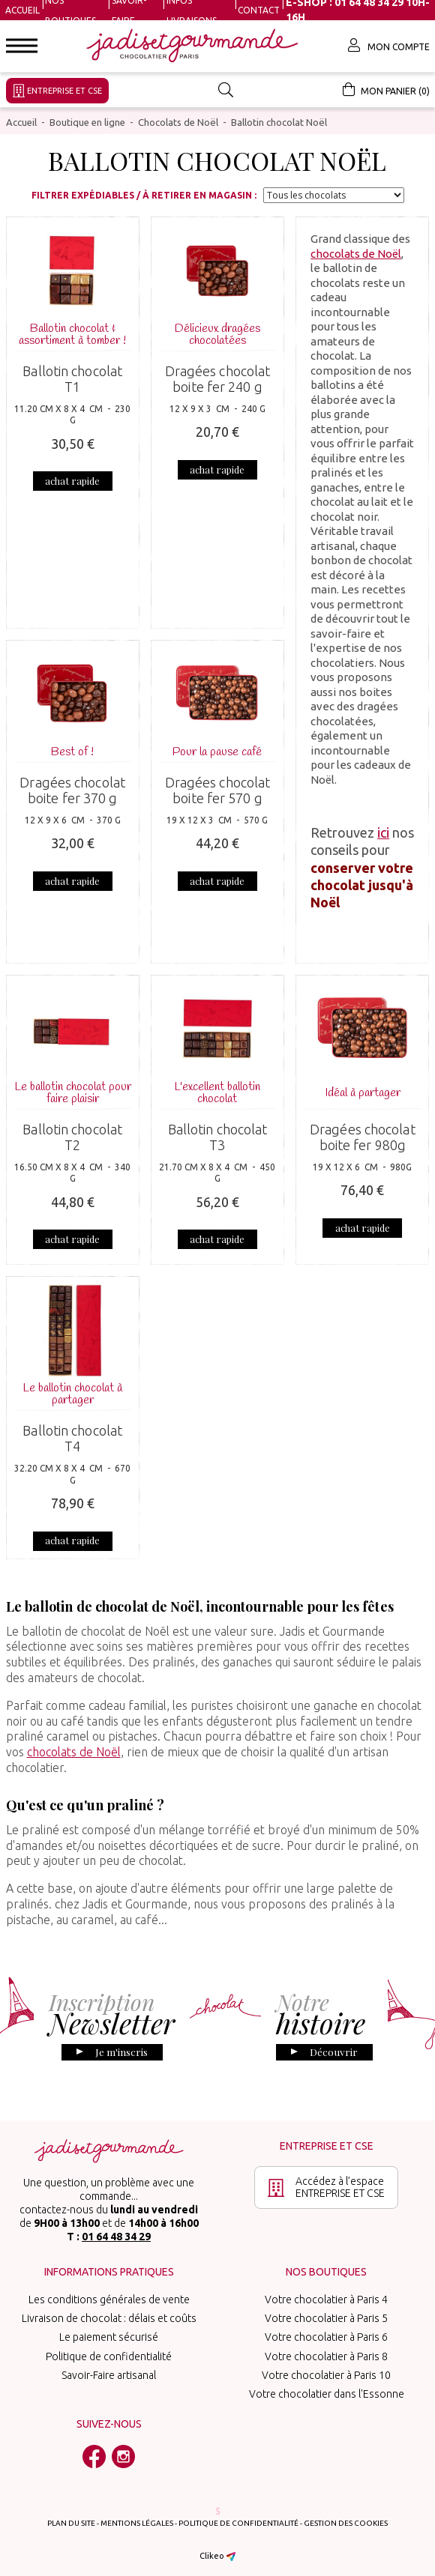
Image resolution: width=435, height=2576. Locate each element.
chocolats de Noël (355, 252)
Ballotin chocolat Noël (279, 120)
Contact (259, 10)
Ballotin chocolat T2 (72, 1136)
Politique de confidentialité (109, 2348)
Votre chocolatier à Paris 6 (326, 2329)
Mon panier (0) (386, 89)
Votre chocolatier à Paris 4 (326, 2291)
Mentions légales (136, 2515)
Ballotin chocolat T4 (72, 1429)
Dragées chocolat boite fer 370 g (72, 789)
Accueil (22, 10)
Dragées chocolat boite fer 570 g (218, 789)
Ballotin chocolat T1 (72, 377)
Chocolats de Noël (178, 120)
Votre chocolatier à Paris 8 (326, 2348)
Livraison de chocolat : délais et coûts (109, 2310)
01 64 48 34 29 (116, 2228)
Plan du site (71, 2515)
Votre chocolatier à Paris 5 (326, 2310)
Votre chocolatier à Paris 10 (326, 2367)
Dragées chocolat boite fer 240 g (218, 377)
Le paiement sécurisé (108, 2329)
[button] (22, 45)
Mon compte (389, 45)
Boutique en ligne (87, 120)
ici (383, 830)
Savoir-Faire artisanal (109, 2367)
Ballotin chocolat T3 (218, 1136)
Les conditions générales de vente (109, 2291)
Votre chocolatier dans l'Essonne (326, 2386)
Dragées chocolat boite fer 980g (363, 1136)
